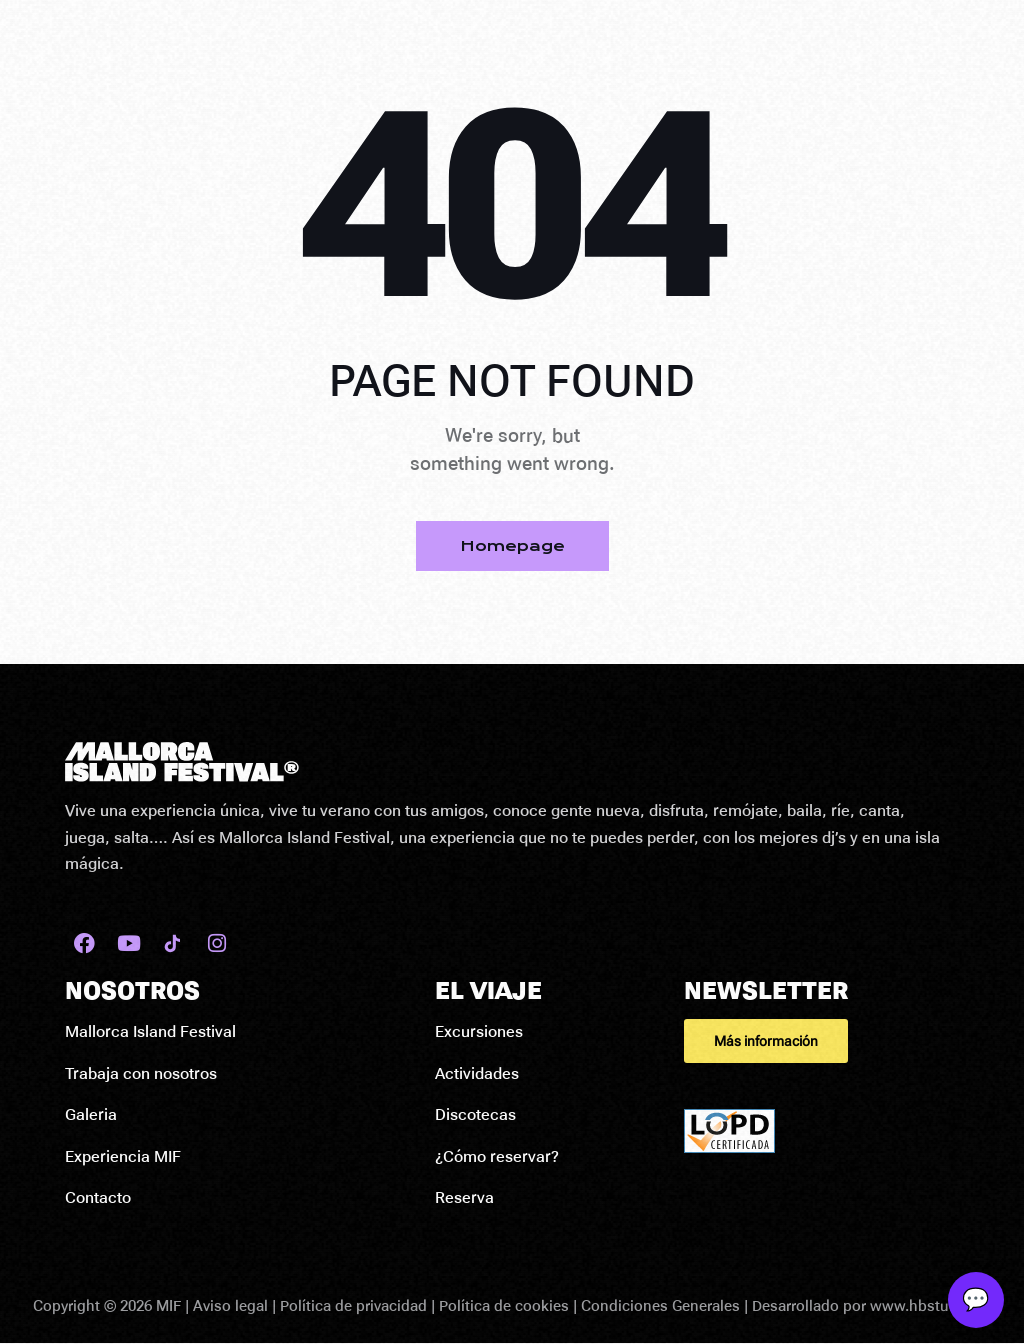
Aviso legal (230, 1306)
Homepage (512, 546)
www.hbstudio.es (930, 1306)
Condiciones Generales (660, 1306)
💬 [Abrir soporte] (975, 1299)
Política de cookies (504, 1306)
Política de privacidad (353, 1306)
